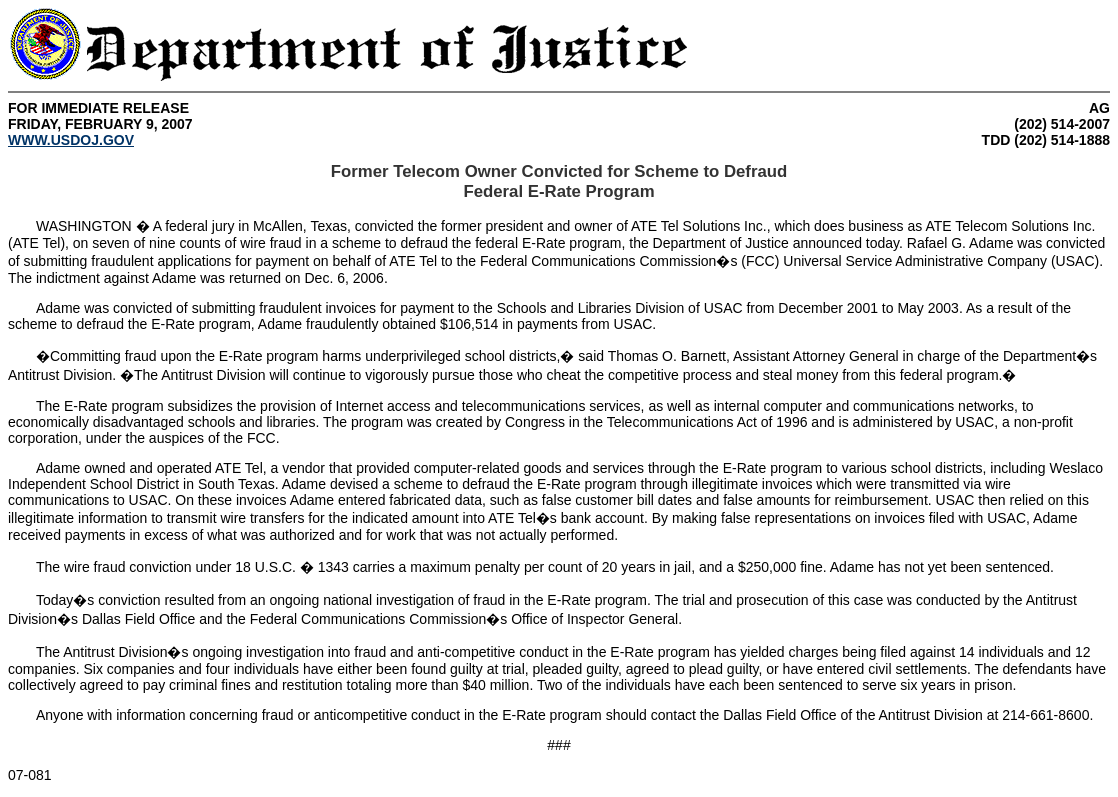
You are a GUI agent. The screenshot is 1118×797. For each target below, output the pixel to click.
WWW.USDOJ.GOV (71, 140)
